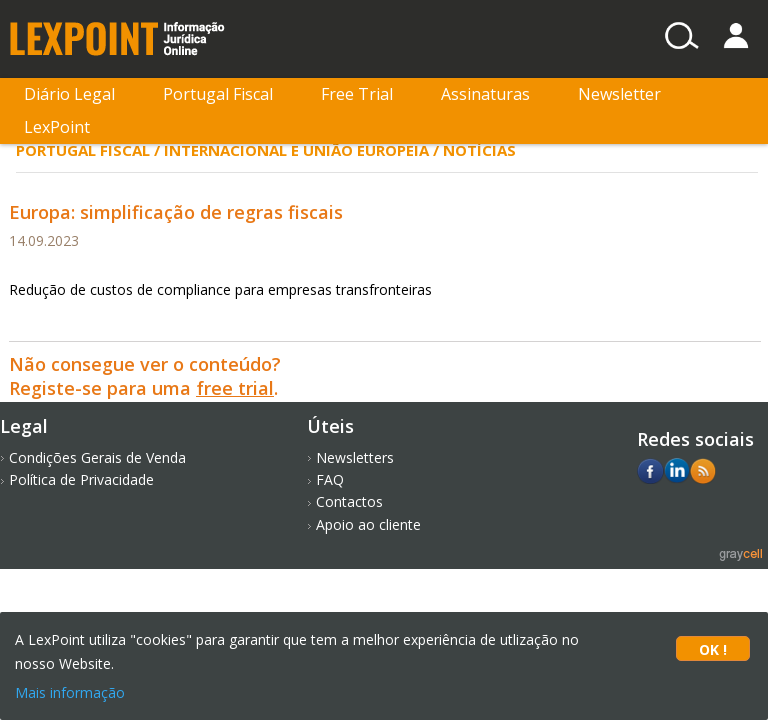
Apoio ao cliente (368, 524)
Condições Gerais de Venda (97, 457)
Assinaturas (485, 94)
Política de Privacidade (81, 479)
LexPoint (57, 127)
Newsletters (355, 457)
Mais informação (70, 692)
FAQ (330, 479)
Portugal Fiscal (218, 94)
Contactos (349, 501)
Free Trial (357, 94)
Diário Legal (69, 94)
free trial (235, 388)
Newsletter (619, 94)
